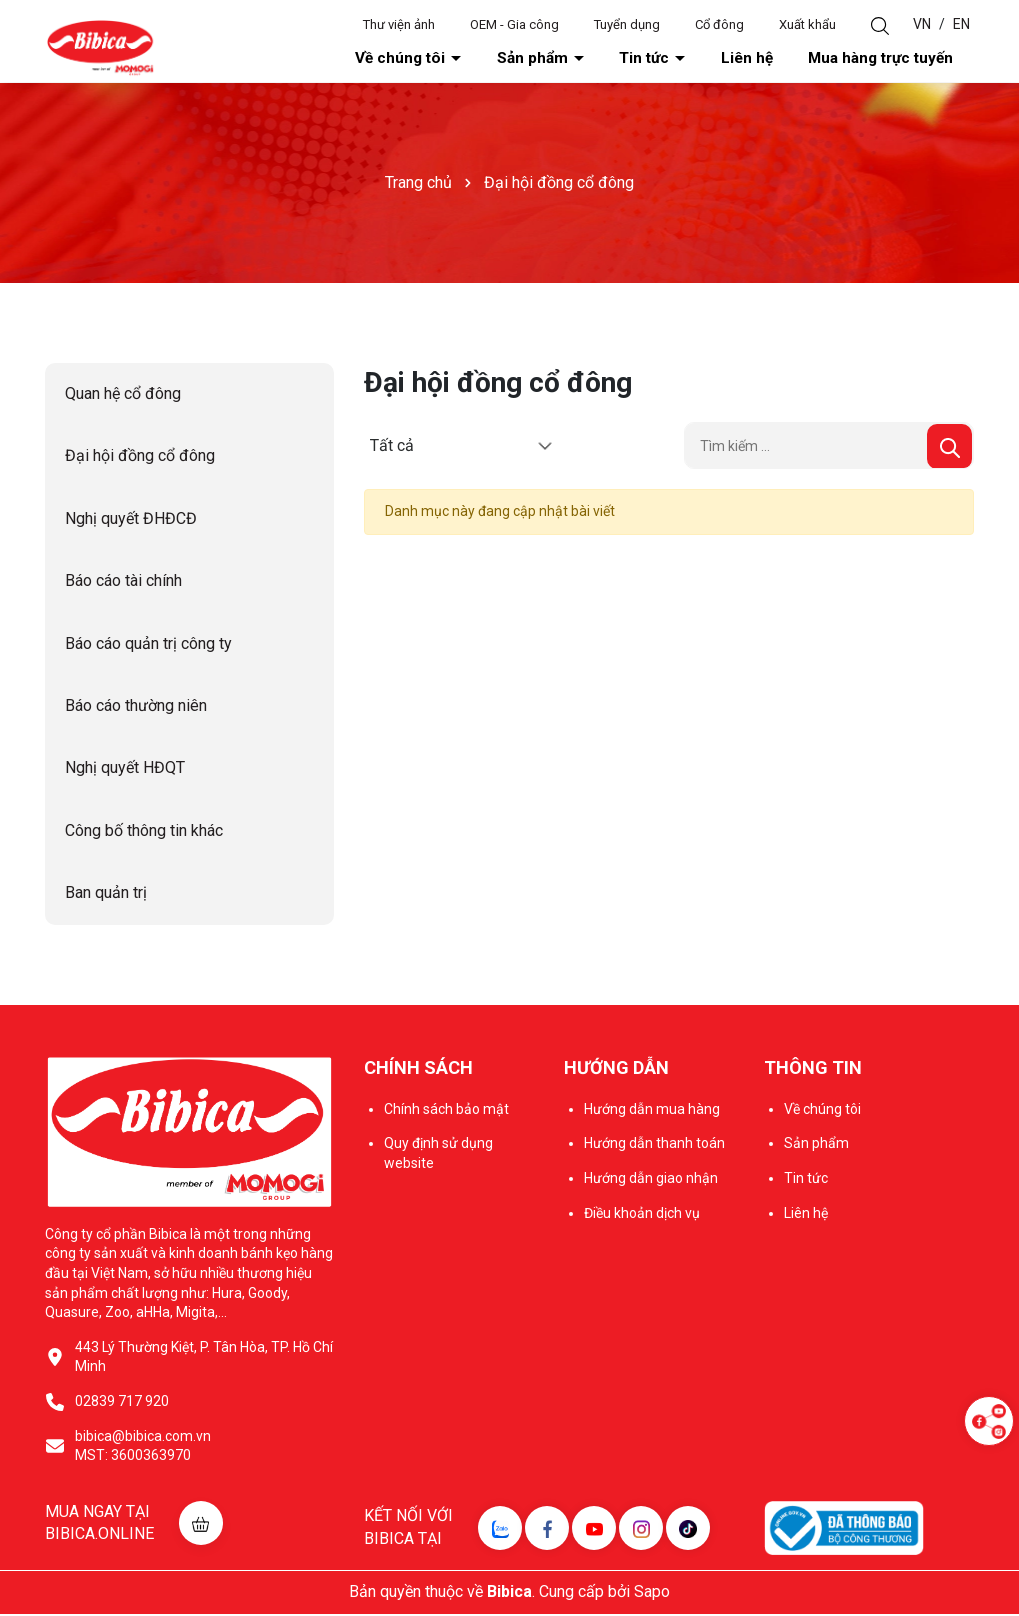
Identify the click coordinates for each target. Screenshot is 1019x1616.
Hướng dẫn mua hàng (652, 1111)
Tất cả (392, 447)
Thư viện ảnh (399, 24)
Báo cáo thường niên (136, 707)
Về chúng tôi (539, 59)
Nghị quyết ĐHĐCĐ (131, 520)
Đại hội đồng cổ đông (140, 458)
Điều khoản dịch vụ (642, 1215)
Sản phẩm (641, 59)
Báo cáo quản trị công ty (148, 645)
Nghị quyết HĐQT (125, 770)
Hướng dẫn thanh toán (654, 1145)
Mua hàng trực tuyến (902, 59)
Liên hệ (798, 59)
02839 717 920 (122, 1403)
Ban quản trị (106, 894)
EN (961, 24)
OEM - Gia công (514, 24)
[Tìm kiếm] (949, 448)
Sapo (652, 1593)
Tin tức (725, 59)
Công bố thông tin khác (144, 832)
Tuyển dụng (627, 24)
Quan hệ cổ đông (123, 395)
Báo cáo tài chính (123, 582)
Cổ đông (719, 24)
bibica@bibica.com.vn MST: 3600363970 (143, 1448)
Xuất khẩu (807, 24)
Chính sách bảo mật (446, 1111)
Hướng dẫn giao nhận (651, 1180)
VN (922, 24)
